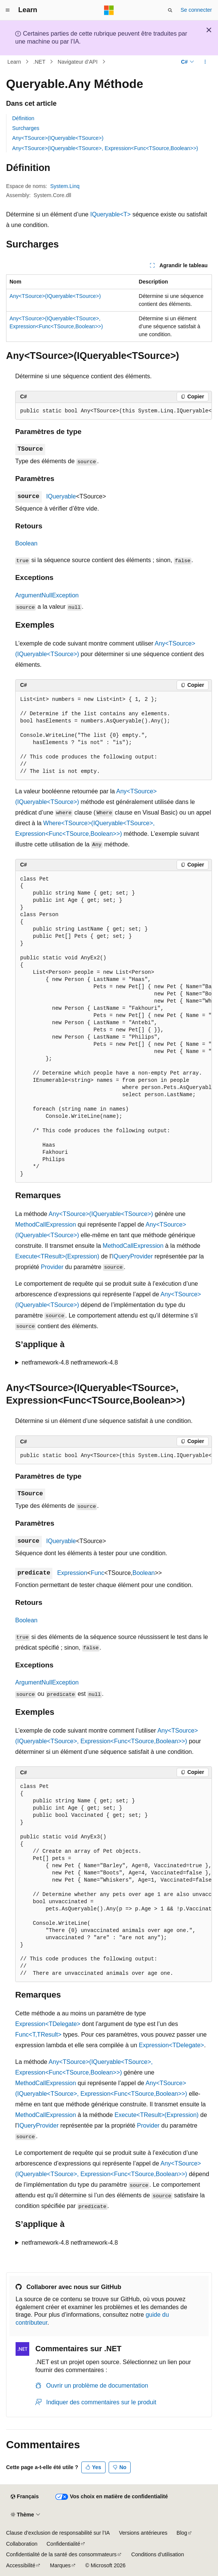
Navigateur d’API (78, 62)
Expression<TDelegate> (48, 2024)
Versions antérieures (143, 2533)
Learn (14, 62)
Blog (182, 2533)
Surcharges (25, 128)
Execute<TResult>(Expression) (57, 1256)
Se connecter (196, 10)
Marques (60, 2565)
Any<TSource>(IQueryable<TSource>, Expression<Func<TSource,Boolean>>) (105, 148)
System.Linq (64, 186)
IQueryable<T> (110, 214)
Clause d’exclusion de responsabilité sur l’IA (58, 2533)
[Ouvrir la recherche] (170, 10)
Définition (23, 118)
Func (97, 1573)
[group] (113, 411)
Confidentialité (64, 2544)
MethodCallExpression (45, 1224)
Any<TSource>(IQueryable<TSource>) (57, 138)
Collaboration (22, 2544)
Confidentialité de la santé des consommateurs (61, 2554)
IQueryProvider (132, 1256)
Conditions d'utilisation (157, 2554)
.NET (39, 62)
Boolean (26, 543)
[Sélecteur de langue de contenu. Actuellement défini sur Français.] (24, 2497)
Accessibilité (20, 2565)
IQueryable (61, 496)
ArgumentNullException (47, 595)
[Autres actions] (205, 62)
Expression (72, 1573)
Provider (52, 1267)
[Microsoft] (109, 10)
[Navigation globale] (7, 10)
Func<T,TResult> (38, 2034)
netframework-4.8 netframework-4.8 (70, 1362)
